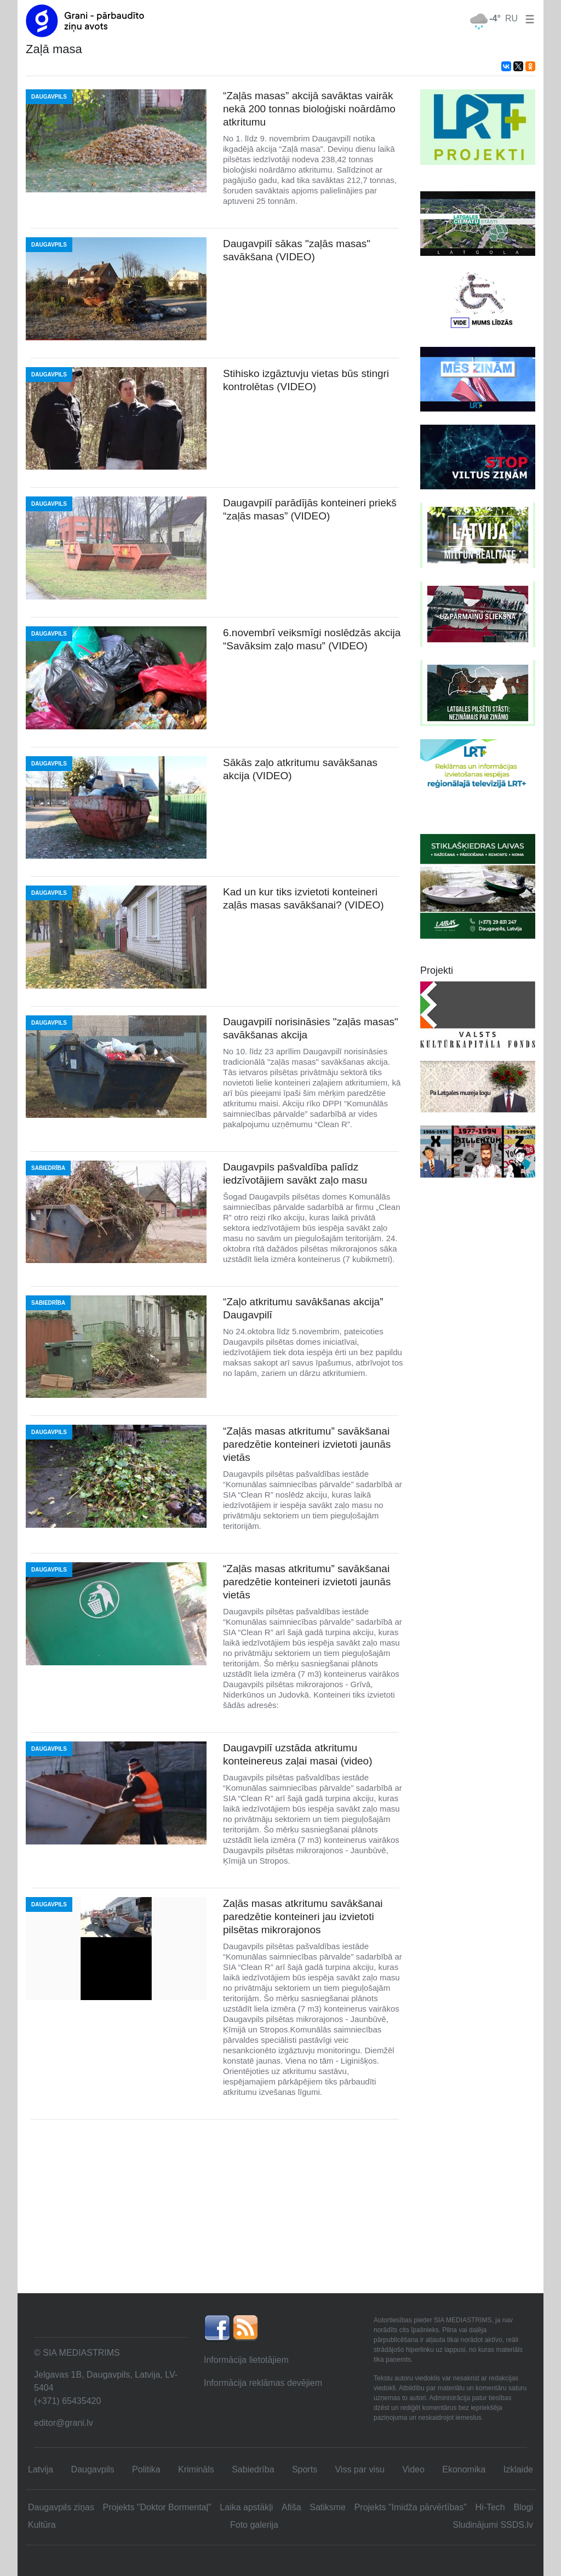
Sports (304, 2469)
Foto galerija (254, 2524)
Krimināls (196, 2469)
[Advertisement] (280, 2210)
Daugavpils (93, 2469)
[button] (527, 18)
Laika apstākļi (246, 2507)
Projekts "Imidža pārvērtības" (410, 2507)
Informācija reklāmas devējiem (263, 2382)
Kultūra (42, 2524)
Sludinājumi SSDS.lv (493, 2524)
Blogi (523, 2507)
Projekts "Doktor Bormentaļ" (157, 2507)
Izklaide (518, 2469)
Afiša (291, 2507)
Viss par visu (359, 2469)
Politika (146, 2469)
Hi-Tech (490, 2507)
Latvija (40, 2469)
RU (511, 18)
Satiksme (328, 2507)
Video (413, 2469)
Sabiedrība (253, 2469)
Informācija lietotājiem (246, 2359)
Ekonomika (463, 2469)
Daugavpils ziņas (61, 2507)
